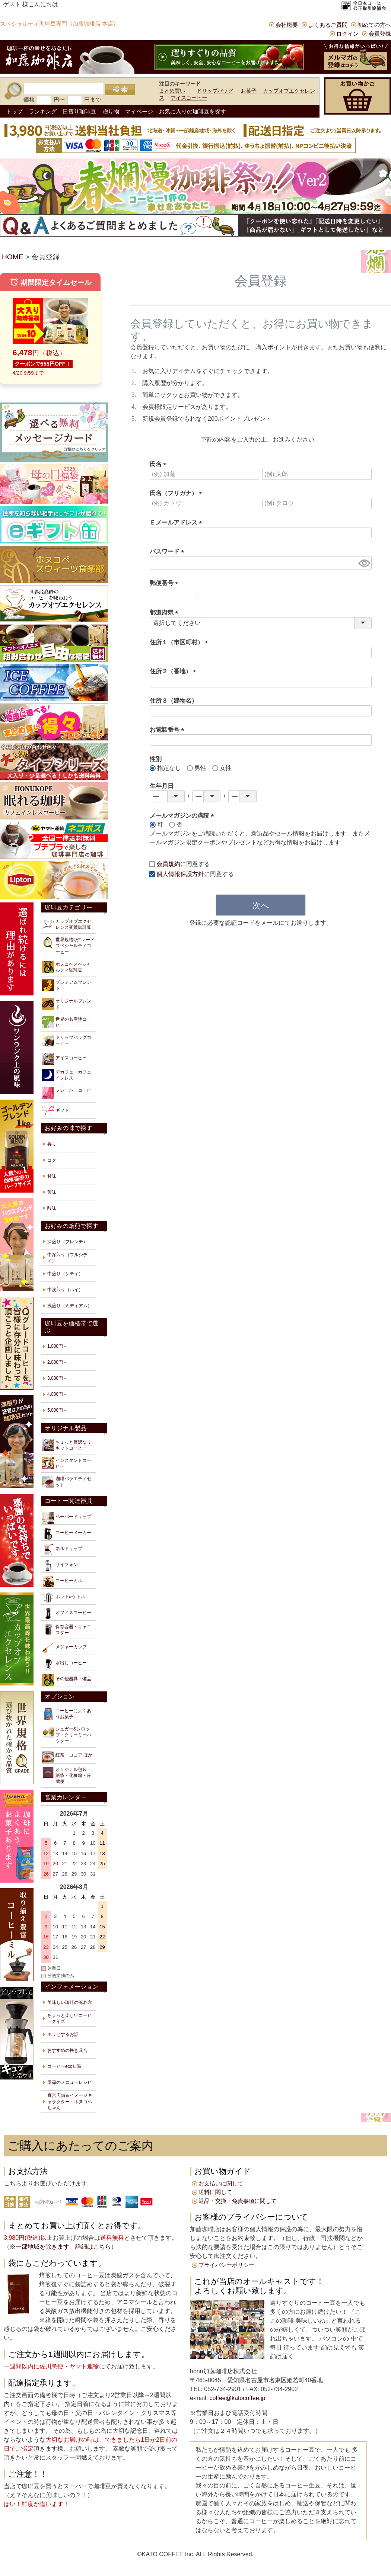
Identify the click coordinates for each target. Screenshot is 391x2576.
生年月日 (162, 786)
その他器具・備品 (66, 1680)
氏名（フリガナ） (177, 493)
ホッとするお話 (63, 2034)
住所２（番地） (174, 671)
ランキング (43, 111)
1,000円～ (57, 1346)
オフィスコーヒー (66, 1614)
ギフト (55, 1111)
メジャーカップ (64, 1648)
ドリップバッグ (215, 91)
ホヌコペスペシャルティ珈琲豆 (66, 967)
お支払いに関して (220, 2183)
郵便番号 (165, 583)
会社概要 (287, 25)
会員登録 (380, 34)
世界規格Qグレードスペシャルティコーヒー (68, 945)
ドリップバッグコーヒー (66, 1040)
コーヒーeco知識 (64, 2066)
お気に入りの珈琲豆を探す (192, 111)
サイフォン (60, 1566)
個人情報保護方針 (180, 874)
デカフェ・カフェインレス (66, 1075)
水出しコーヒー (64, 1664)
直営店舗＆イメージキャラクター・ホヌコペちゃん (69, 2101)
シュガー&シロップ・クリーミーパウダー (66, 1734)
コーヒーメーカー (66, 1534)
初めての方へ (374, 25)
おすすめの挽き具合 (67, 2050)
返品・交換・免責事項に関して (237, 2201)
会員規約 (168, 864)
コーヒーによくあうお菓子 (66, 1714)
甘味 (51, 1176)
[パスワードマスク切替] (363, 563)
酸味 (51, 1208)
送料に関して (215, 2192)
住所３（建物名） (173, 700)
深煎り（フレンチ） (67, 1241)
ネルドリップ (62, 1550)
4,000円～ (57, 1394)
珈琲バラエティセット (66, 1482)
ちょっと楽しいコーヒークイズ (69, 2018)
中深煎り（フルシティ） (67, 1257)
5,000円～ (57, 1410)
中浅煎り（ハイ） (65, 1289)
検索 (120, 89)
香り (51, 1144)
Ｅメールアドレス (177, 522)
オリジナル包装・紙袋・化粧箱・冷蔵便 (66, 1775)
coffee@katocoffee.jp (236, 2398)
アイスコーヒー (189, 98)
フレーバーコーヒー (66, 1093)
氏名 (159, 464)
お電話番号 (168, 729)
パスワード (168, 551)
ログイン (347, 34)
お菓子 (249, 91)
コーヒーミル (62, 1582)
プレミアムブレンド (66, 985)
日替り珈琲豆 (79, 111)
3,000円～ (57, 1378)
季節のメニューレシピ (69, 2082)
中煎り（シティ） (65, 1273)
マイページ (139, 111)
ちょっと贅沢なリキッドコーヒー (66, 1445)
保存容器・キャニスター (66, 1630)
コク (51, 1160)
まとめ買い (172, 91)
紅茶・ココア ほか (67, 1756)
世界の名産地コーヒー (66, 1022)
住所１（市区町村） (180, 642)
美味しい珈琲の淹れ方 (69, 2002)
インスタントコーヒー (66, 1463)
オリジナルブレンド (66, 1004)
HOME (12, 257)
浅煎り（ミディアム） (69, 1305)
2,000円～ (57, 1362)
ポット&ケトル (63, 1598)
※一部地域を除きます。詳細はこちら (60, 2246)
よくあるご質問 (327, 25)
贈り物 (110, 111)
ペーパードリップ (66, 1518)
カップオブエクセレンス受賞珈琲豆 (66, 924)
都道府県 (165, 612)
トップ (14, 111)
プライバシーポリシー (226, 2265)
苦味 (51, 1192)
